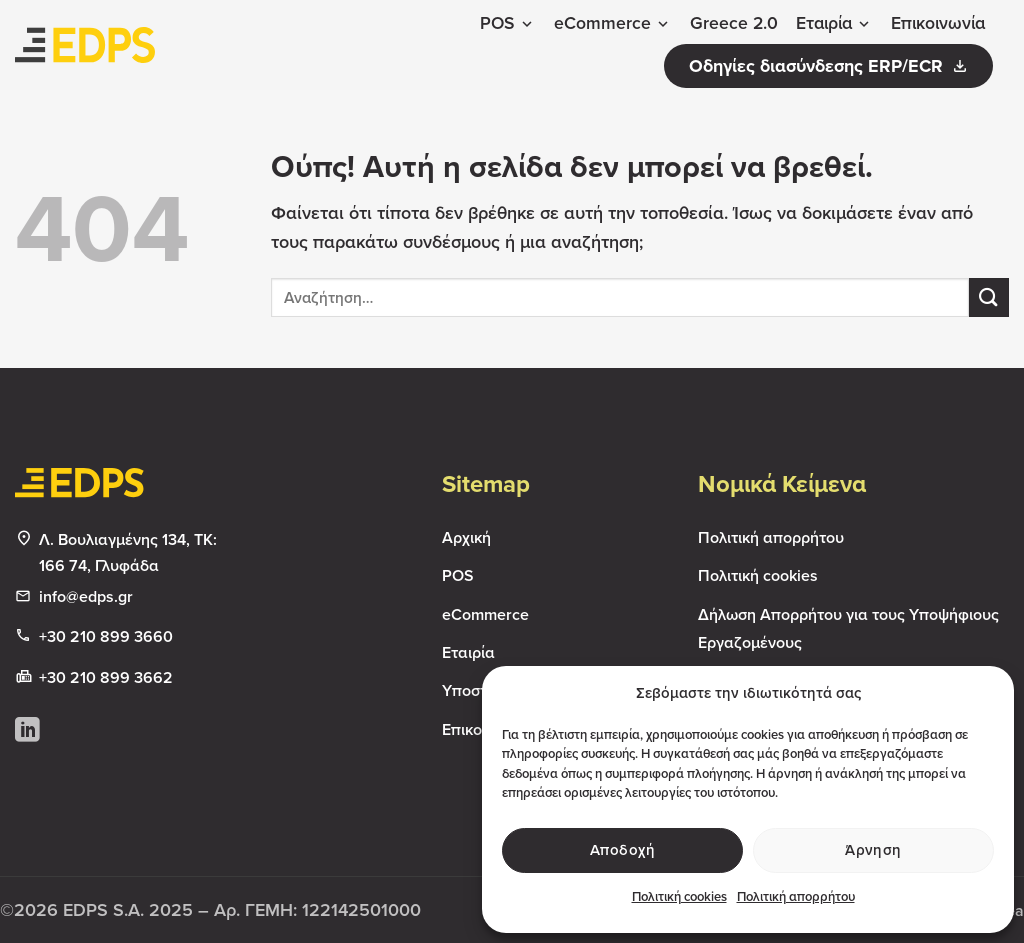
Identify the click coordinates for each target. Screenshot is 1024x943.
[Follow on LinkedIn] (27, 731)
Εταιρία (834, 22)
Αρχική (466, 537)
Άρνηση (873, 849)
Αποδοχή (622, 849)
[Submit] (989, 297)
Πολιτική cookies (679, 896)
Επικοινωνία (938, 22)
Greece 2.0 (734, 22)
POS (507, 22)
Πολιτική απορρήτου (796, 896)
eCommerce (613, 22)
